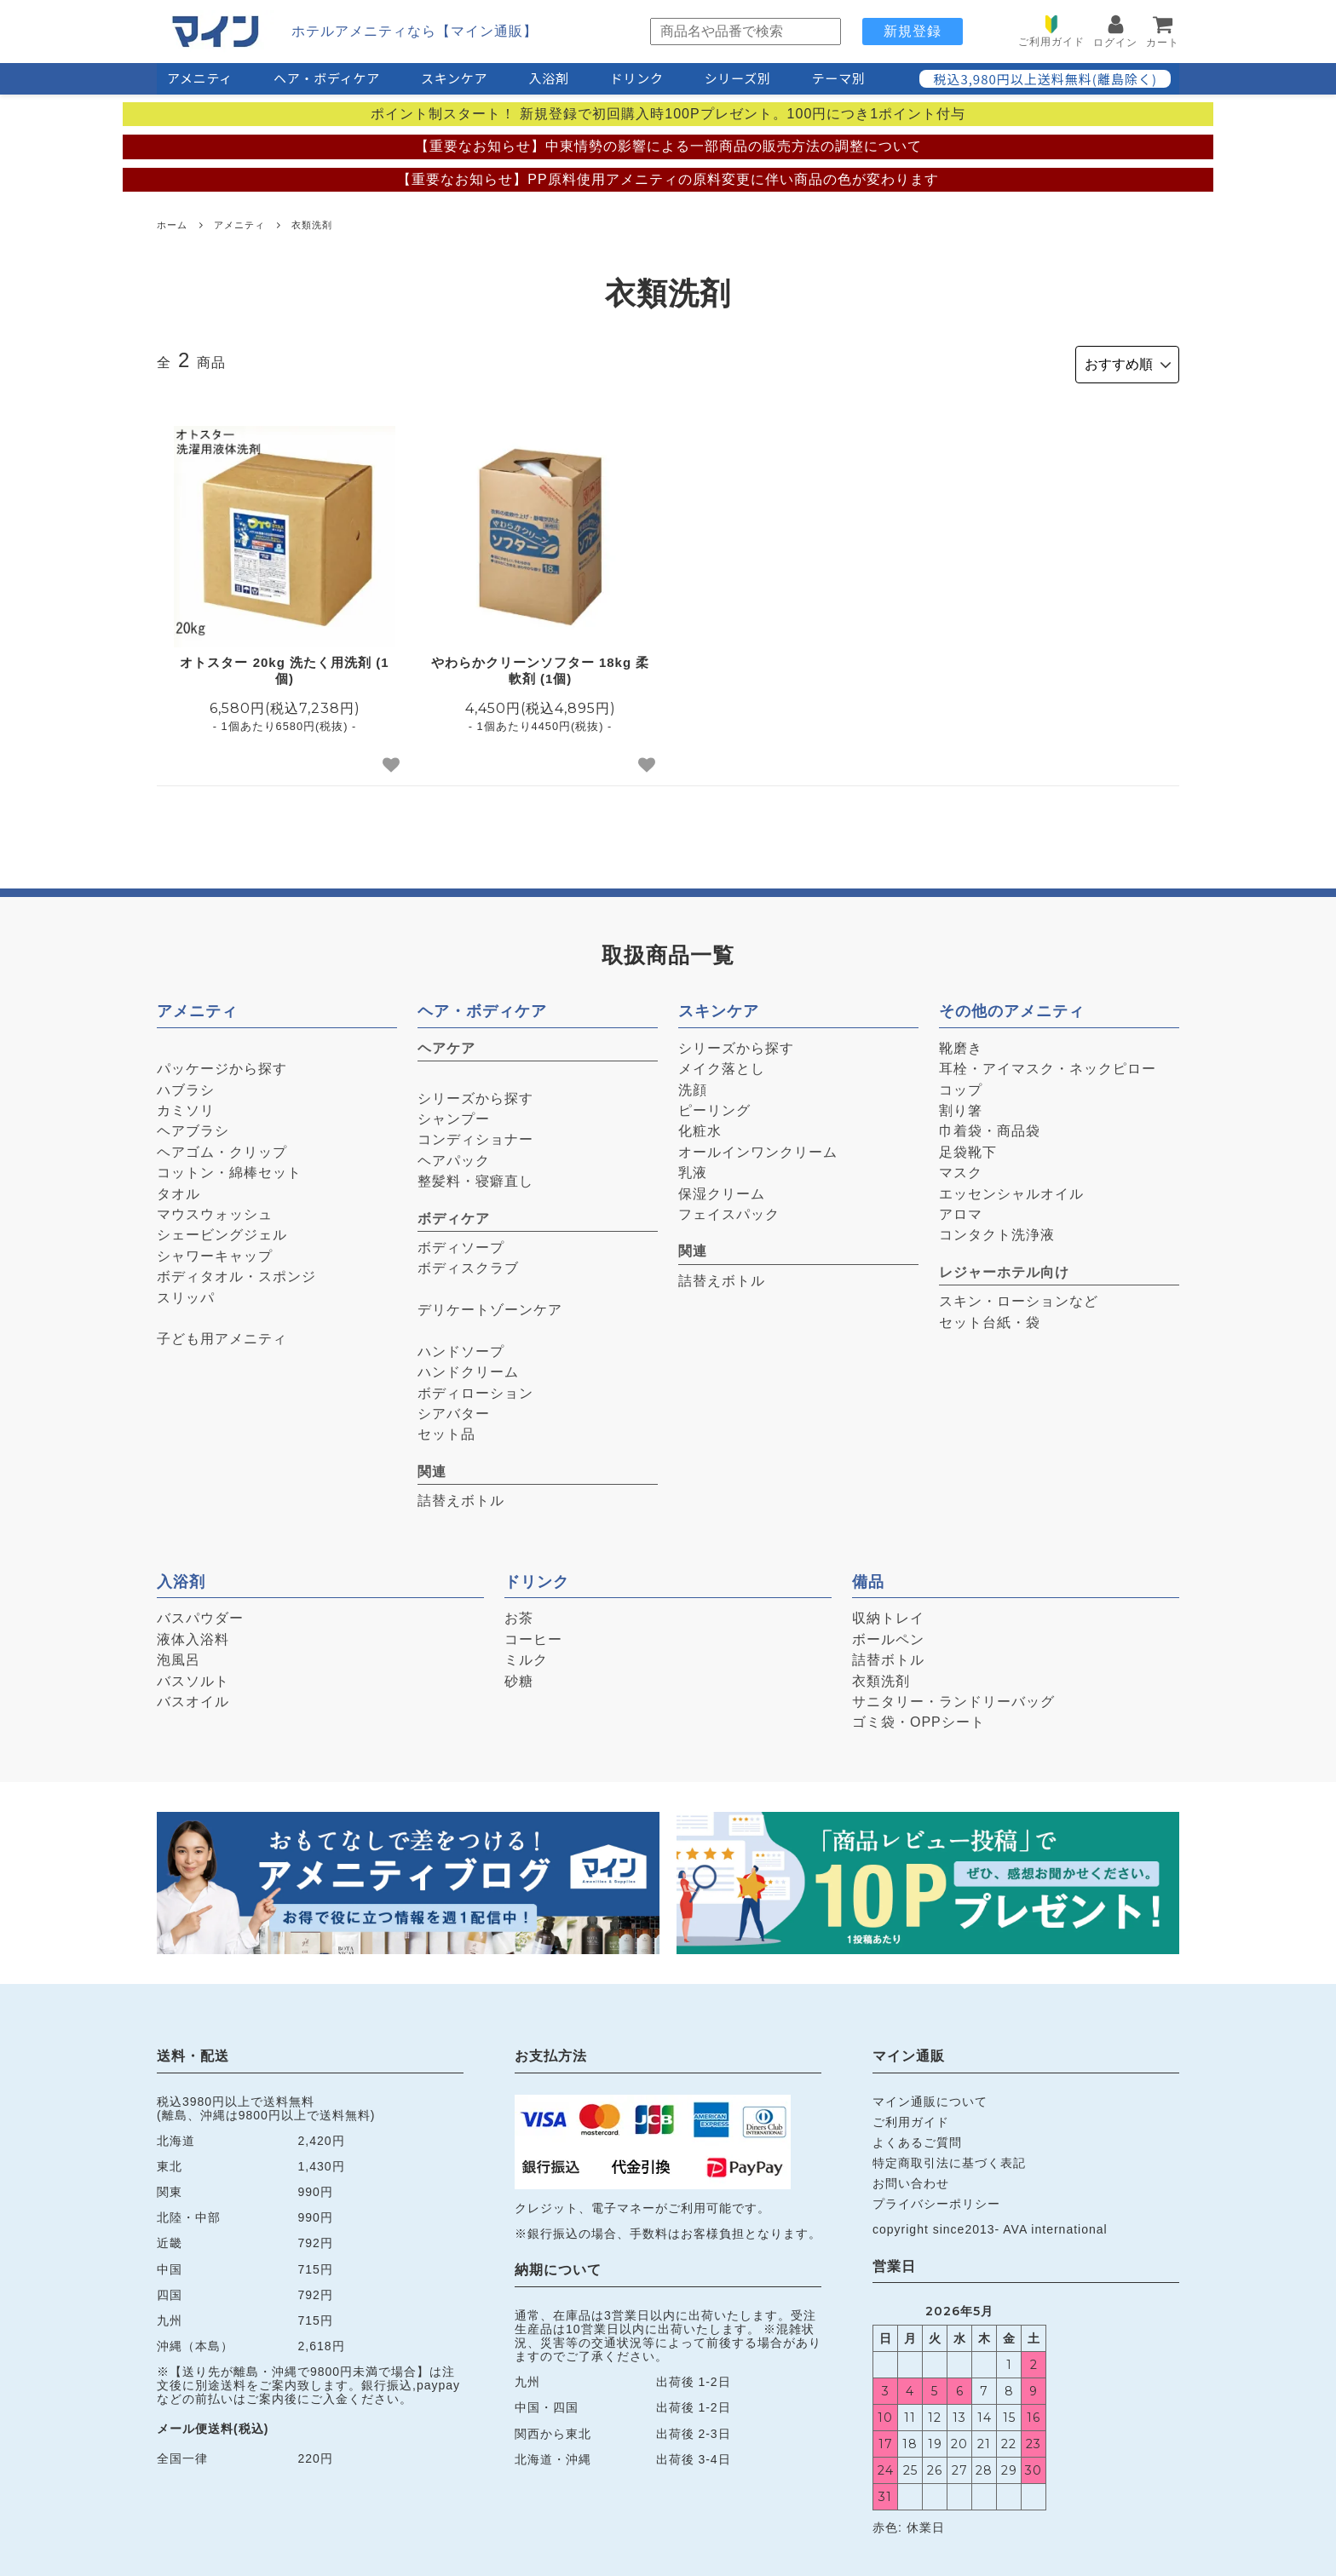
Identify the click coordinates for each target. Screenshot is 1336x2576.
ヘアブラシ (193, 1127)
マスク (960, 1169)
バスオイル (193, 1698)
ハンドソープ (461, 1348)
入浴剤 (548, 78)
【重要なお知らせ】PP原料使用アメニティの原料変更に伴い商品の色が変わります (667, 179)
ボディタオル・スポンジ (236, 1273)
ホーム (172, 225)
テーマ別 (839, 78)
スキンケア (454, 78)
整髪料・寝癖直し (475, 1177)
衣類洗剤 (311, 225)
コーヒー (533, 1636)
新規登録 (913, 31)
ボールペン (888, 1636)
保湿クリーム (721, 1189)
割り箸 (960, 1107)
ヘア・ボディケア (327, 78)
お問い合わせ (910, 2180)
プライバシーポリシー (936, 2200)
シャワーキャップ (215, 1252)
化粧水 (700, 1127)
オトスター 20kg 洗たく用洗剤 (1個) (284, 666)
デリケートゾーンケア (490, 1306)
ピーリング (714, 1107)
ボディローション (475, 1389)
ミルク (526, 1656)
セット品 (446, 1430)
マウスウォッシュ (215, 1211)
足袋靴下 (968, 1148)
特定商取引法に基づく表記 (949, 2159)
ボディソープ (461, 1244)
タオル (178, 1189)
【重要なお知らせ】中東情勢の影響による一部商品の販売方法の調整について (668, 146)
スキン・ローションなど (1018, 1298)
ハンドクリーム (468, 1368)
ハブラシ (186, 1085)
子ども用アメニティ (222, 1335)
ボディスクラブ (468, 1264)
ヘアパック (454, 1157)
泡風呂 (178, 1656)
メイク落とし (721, 1065)
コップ (960, 1085)
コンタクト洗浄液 (997, 1231)
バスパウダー (200, 1614)
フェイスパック (729, 1211)
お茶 (518, 1614)
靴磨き (960, 1045)
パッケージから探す (222, 1065)
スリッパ (186, 1293)
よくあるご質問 (917, 2139)
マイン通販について (930, 2098)
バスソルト (193, 1677)
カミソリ (186, 1107)
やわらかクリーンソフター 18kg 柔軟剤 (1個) (540, 666)
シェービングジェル (222, 1231)
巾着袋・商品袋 (989, 1127)
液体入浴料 (193, 1636)
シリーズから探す (475, 1094)
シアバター (454, 1410)
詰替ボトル (888, 1656)
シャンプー (454, 1115)
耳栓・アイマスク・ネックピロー (1047, 1065)
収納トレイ (888, 1614)
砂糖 (518, 1677)
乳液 (692, 1169)
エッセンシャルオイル (1011, 1189)
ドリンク (637, 78)
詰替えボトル (461, 1497)
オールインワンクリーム (758, 1148)
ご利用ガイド (910, 2118)
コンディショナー (475, 1136)
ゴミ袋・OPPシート (918, 1718)
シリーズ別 (738, 78)
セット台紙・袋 (989, 1318)
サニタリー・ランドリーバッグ (953, 1698)
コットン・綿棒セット (229, 1169)
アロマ (960, 1211)
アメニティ (200, 78)
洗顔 (692, 1085)
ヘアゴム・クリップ (222, 1148)
